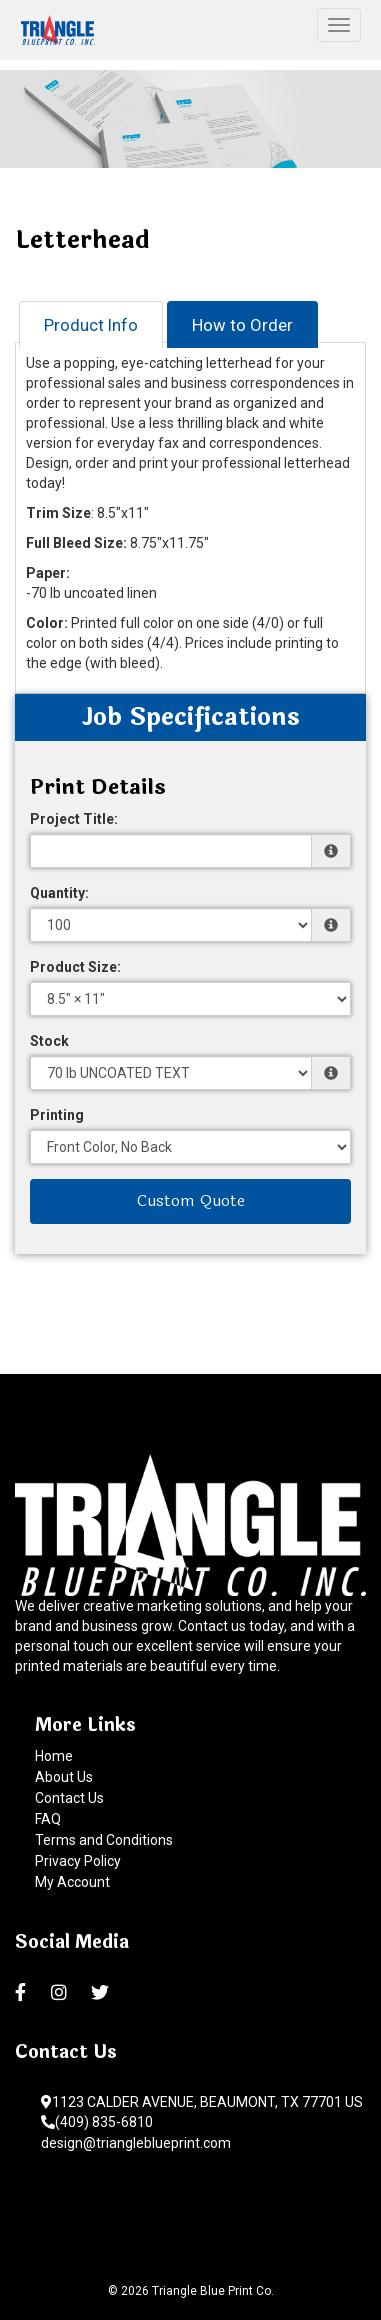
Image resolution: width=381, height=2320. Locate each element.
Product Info (91, 325)
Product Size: (75, 967)
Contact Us (69, 1798)
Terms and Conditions (104, 1840)
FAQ (48, 1819)
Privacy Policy (78, 1861)
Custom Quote (191, 1200)
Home (54, 1756)
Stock (49, 1041)
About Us (64, 1777)
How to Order (242, 325)
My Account (72, 1882)
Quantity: (59, 893)
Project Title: (74, 819)
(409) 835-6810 (97, 2122)
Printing (57, 1115)
